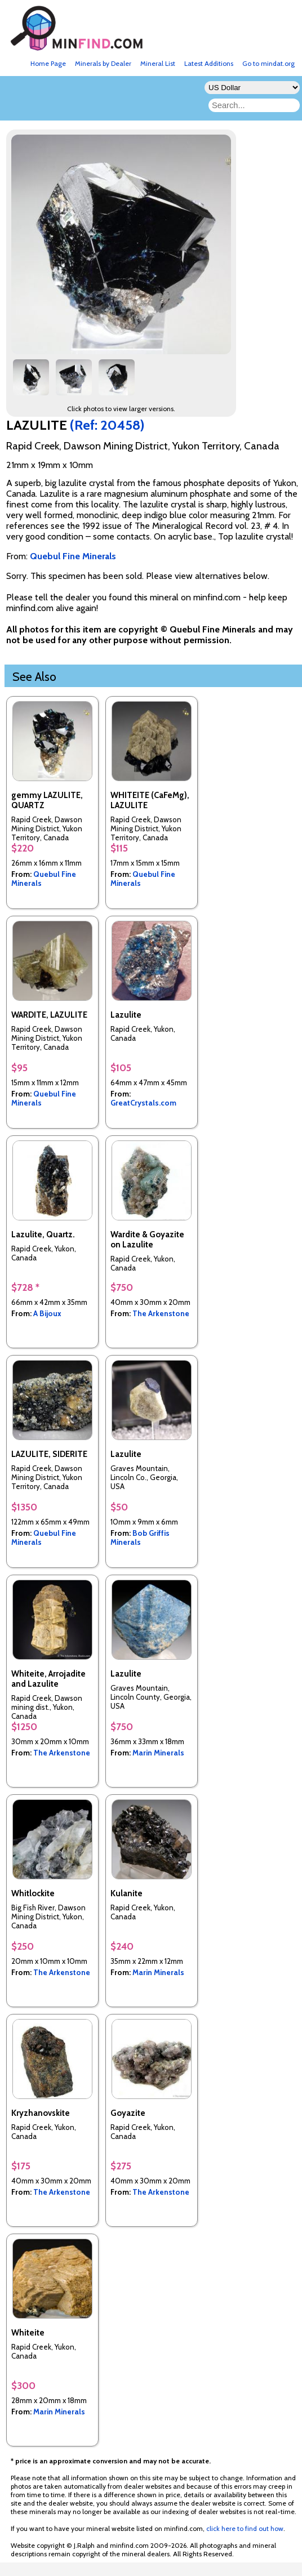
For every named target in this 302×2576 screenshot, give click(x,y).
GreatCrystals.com (143, 1102)
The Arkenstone (160, 1313)
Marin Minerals (158, 1752)
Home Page (48, 63)
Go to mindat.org (268, 63)
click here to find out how (244, 2528)
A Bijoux (47, 1313)
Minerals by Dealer (103, 63)
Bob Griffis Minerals (140, 1537)
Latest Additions (208, 63)
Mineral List (157, 63)
